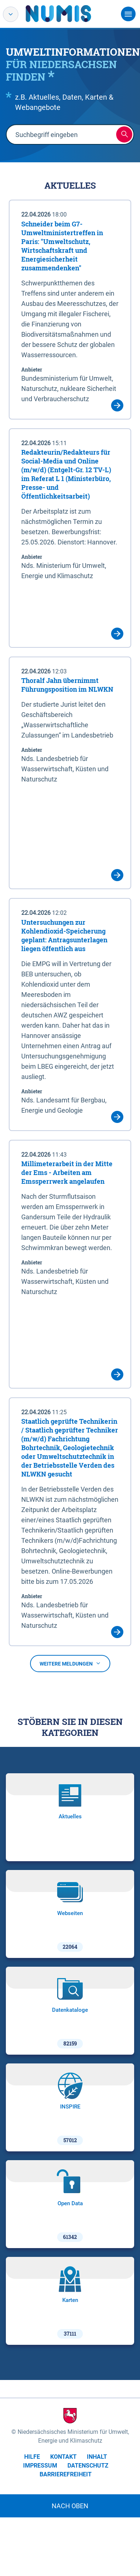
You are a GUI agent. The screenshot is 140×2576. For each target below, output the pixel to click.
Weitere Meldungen (70, 1664)
